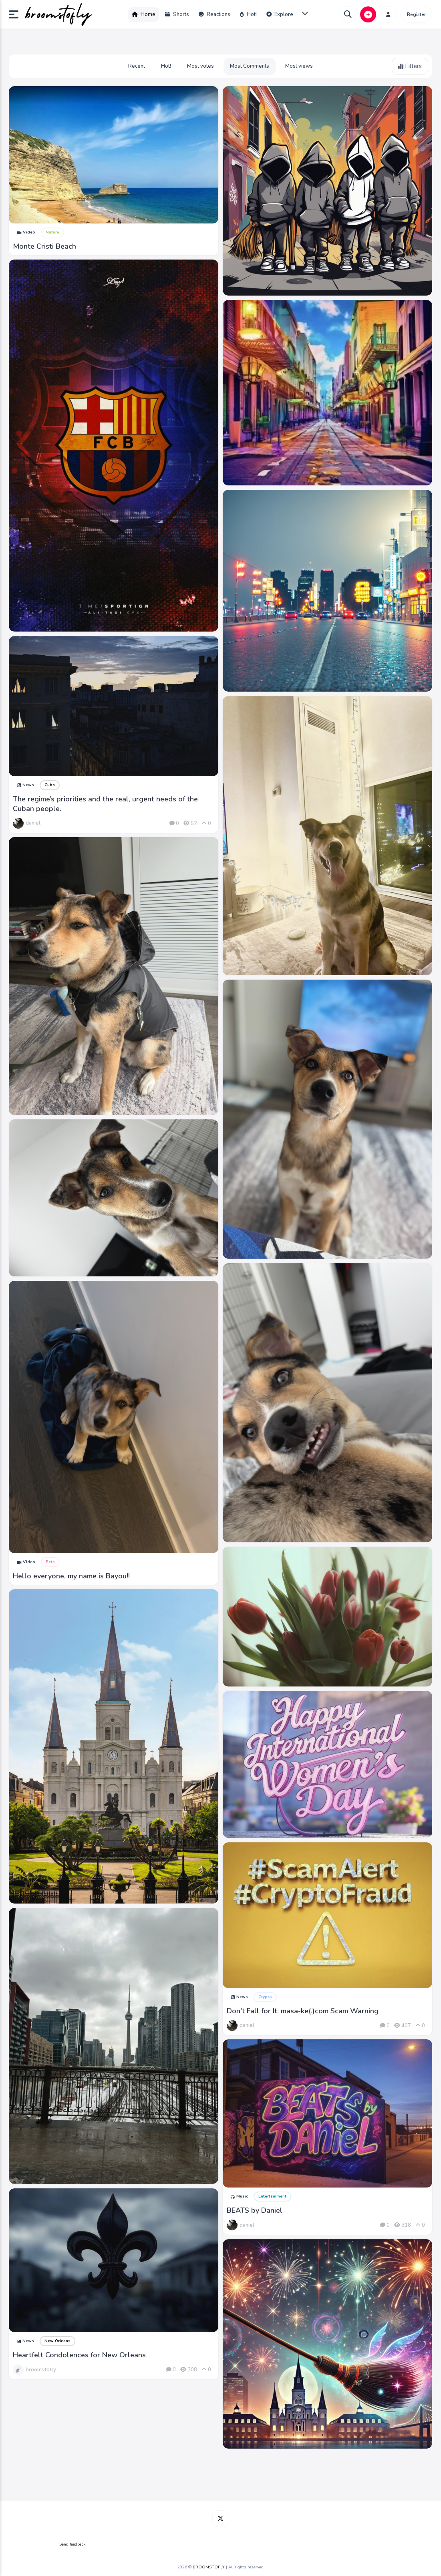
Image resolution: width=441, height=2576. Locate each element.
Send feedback (72, 2544)
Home (143, 14)
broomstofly (41, 2369)
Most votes (200, 66)
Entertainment (272, 2196)
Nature (52, 232)
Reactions (214, 14)
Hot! (248, 14)
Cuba (49, 785)
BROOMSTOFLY (209, 2567)
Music (239, 2196)
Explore (279, 14)
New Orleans (57, 2341)
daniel (33, 823)
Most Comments (249, 66)
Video (26, 232)
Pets (50, 1562)
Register (416, 14)
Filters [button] (410, 66)
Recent (136, 66)
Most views (299, 66)
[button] (17, 14)
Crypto (265, 1997)
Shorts (177, 14)
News (25, 785)
